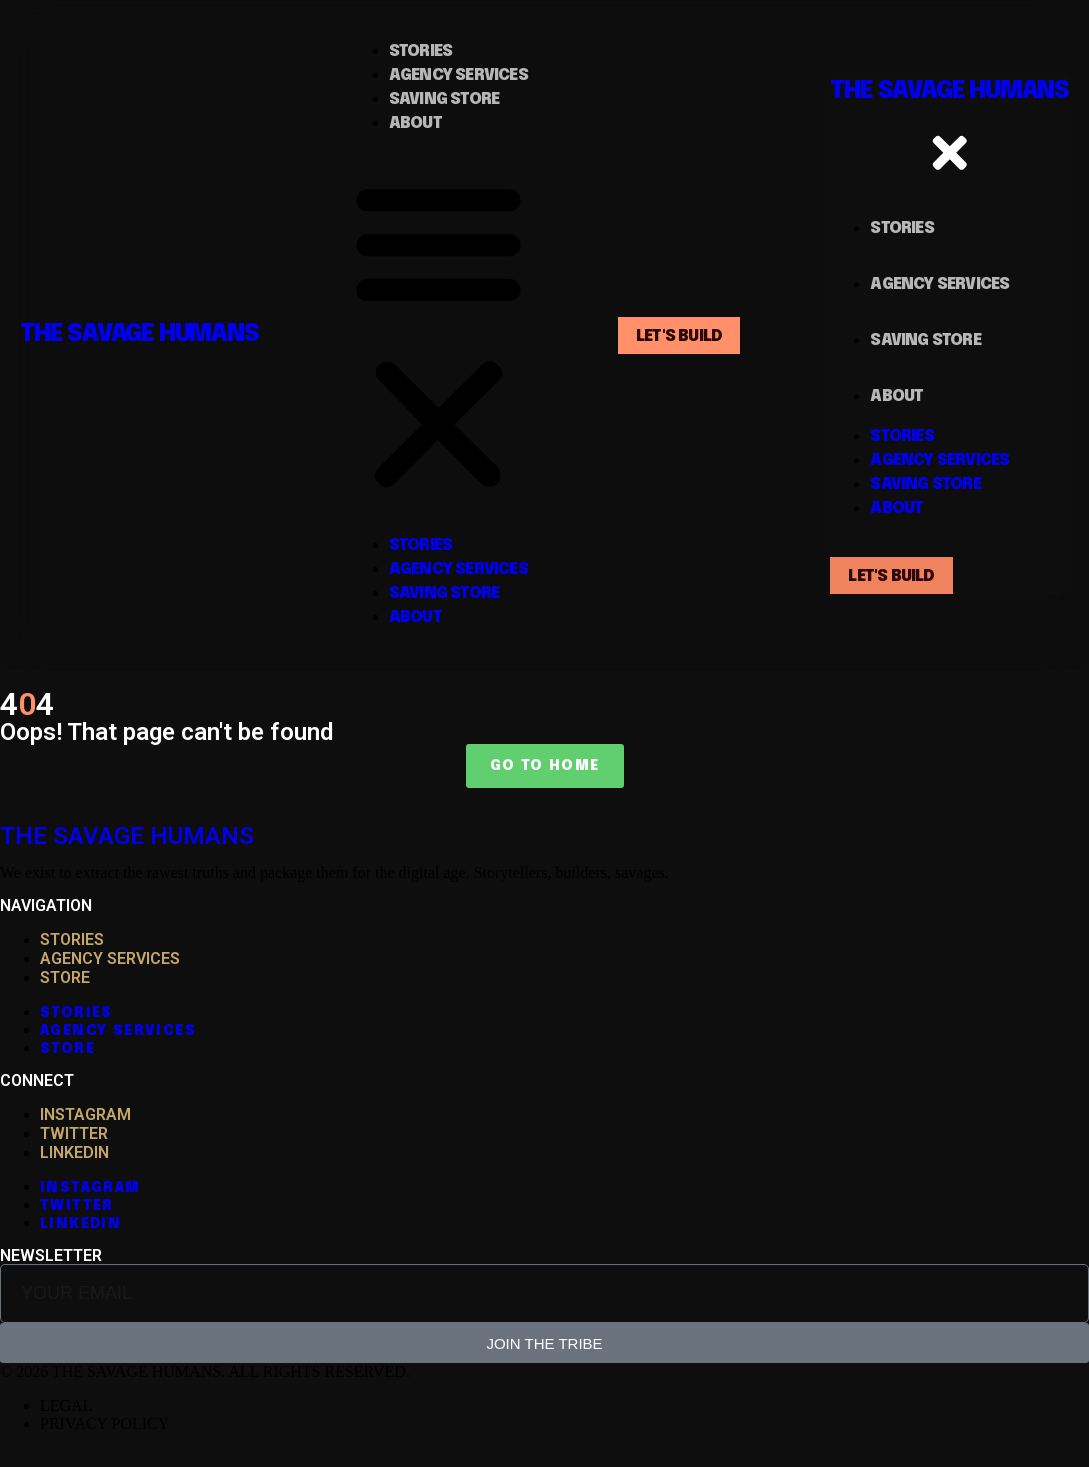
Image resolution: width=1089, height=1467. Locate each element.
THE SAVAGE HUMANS (139, 334)
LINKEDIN (74, 1152)
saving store (444, 99)
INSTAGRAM (85, 1114)
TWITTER (74, 1133)
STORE (65, 977)
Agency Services (458, 75)
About (415, 123)
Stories (420, 51)
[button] (438, 335)
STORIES (72, 939)
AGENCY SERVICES (110, 958)
